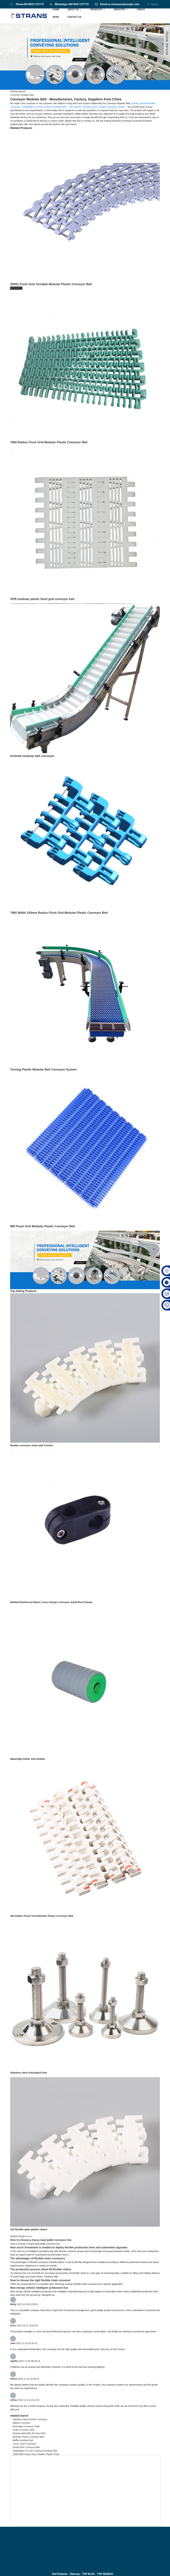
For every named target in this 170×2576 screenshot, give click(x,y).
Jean (23, 2343)
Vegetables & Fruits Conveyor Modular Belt (44, 107)
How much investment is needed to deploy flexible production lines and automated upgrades (69, 2247)
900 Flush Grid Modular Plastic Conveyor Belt (42, 1226)
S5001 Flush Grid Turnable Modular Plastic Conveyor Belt (51, 284)
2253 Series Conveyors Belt (82, 107)
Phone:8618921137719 (30, 4)
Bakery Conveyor (21, 2423)
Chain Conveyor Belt (23, 2430)
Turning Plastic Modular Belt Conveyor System (43, 1069)
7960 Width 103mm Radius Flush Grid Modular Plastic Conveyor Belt (59, 912)
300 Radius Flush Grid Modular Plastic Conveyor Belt (41, 1915)
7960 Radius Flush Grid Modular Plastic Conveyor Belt (48, 442)
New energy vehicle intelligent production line (39, 2287)
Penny (24, 2378)
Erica (24, 2325)
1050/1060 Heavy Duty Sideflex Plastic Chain (36, 2454)
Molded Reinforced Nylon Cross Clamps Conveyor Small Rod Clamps (51, 1602)
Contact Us (74, 17)
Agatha (25, 2361)
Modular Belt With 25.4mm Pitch (29, 2433)
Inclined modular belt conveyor (32, 756)
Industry (121, 9)
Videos (141, 9)
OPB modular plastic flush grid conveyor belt (42, 599)
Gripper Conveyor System (112, 107)
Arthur (24, 2400)
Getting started (17, 91)
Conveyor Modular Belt (22, 95)
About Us (75, 9)
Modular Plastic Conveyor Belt (28, 2436)
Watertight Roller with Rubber (27, 1758)
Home (56, 9)
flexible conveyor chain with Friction (31, 1445)
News (56, 17)
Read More (16, 288)
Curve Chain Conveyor (24, 2443)
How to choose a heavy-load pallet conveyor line (40, 2240)
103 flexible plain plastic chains (28, 2229)
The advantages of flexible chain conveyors (37, 2258)
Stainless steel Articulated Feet (28, 2072)
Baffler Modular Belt (23, 2440)
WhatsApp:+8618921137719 (72, 4)
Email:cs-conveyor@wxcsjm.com (119, 4)
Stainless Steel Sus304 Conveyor (30, 2419)
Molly (24, 2304)
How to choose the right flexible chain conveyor (40, 2280)
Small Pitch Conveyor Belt (26, 2447)
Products (98, 9)
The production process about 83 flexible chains (40, 2269)
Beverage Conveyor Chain (26, 2426)
